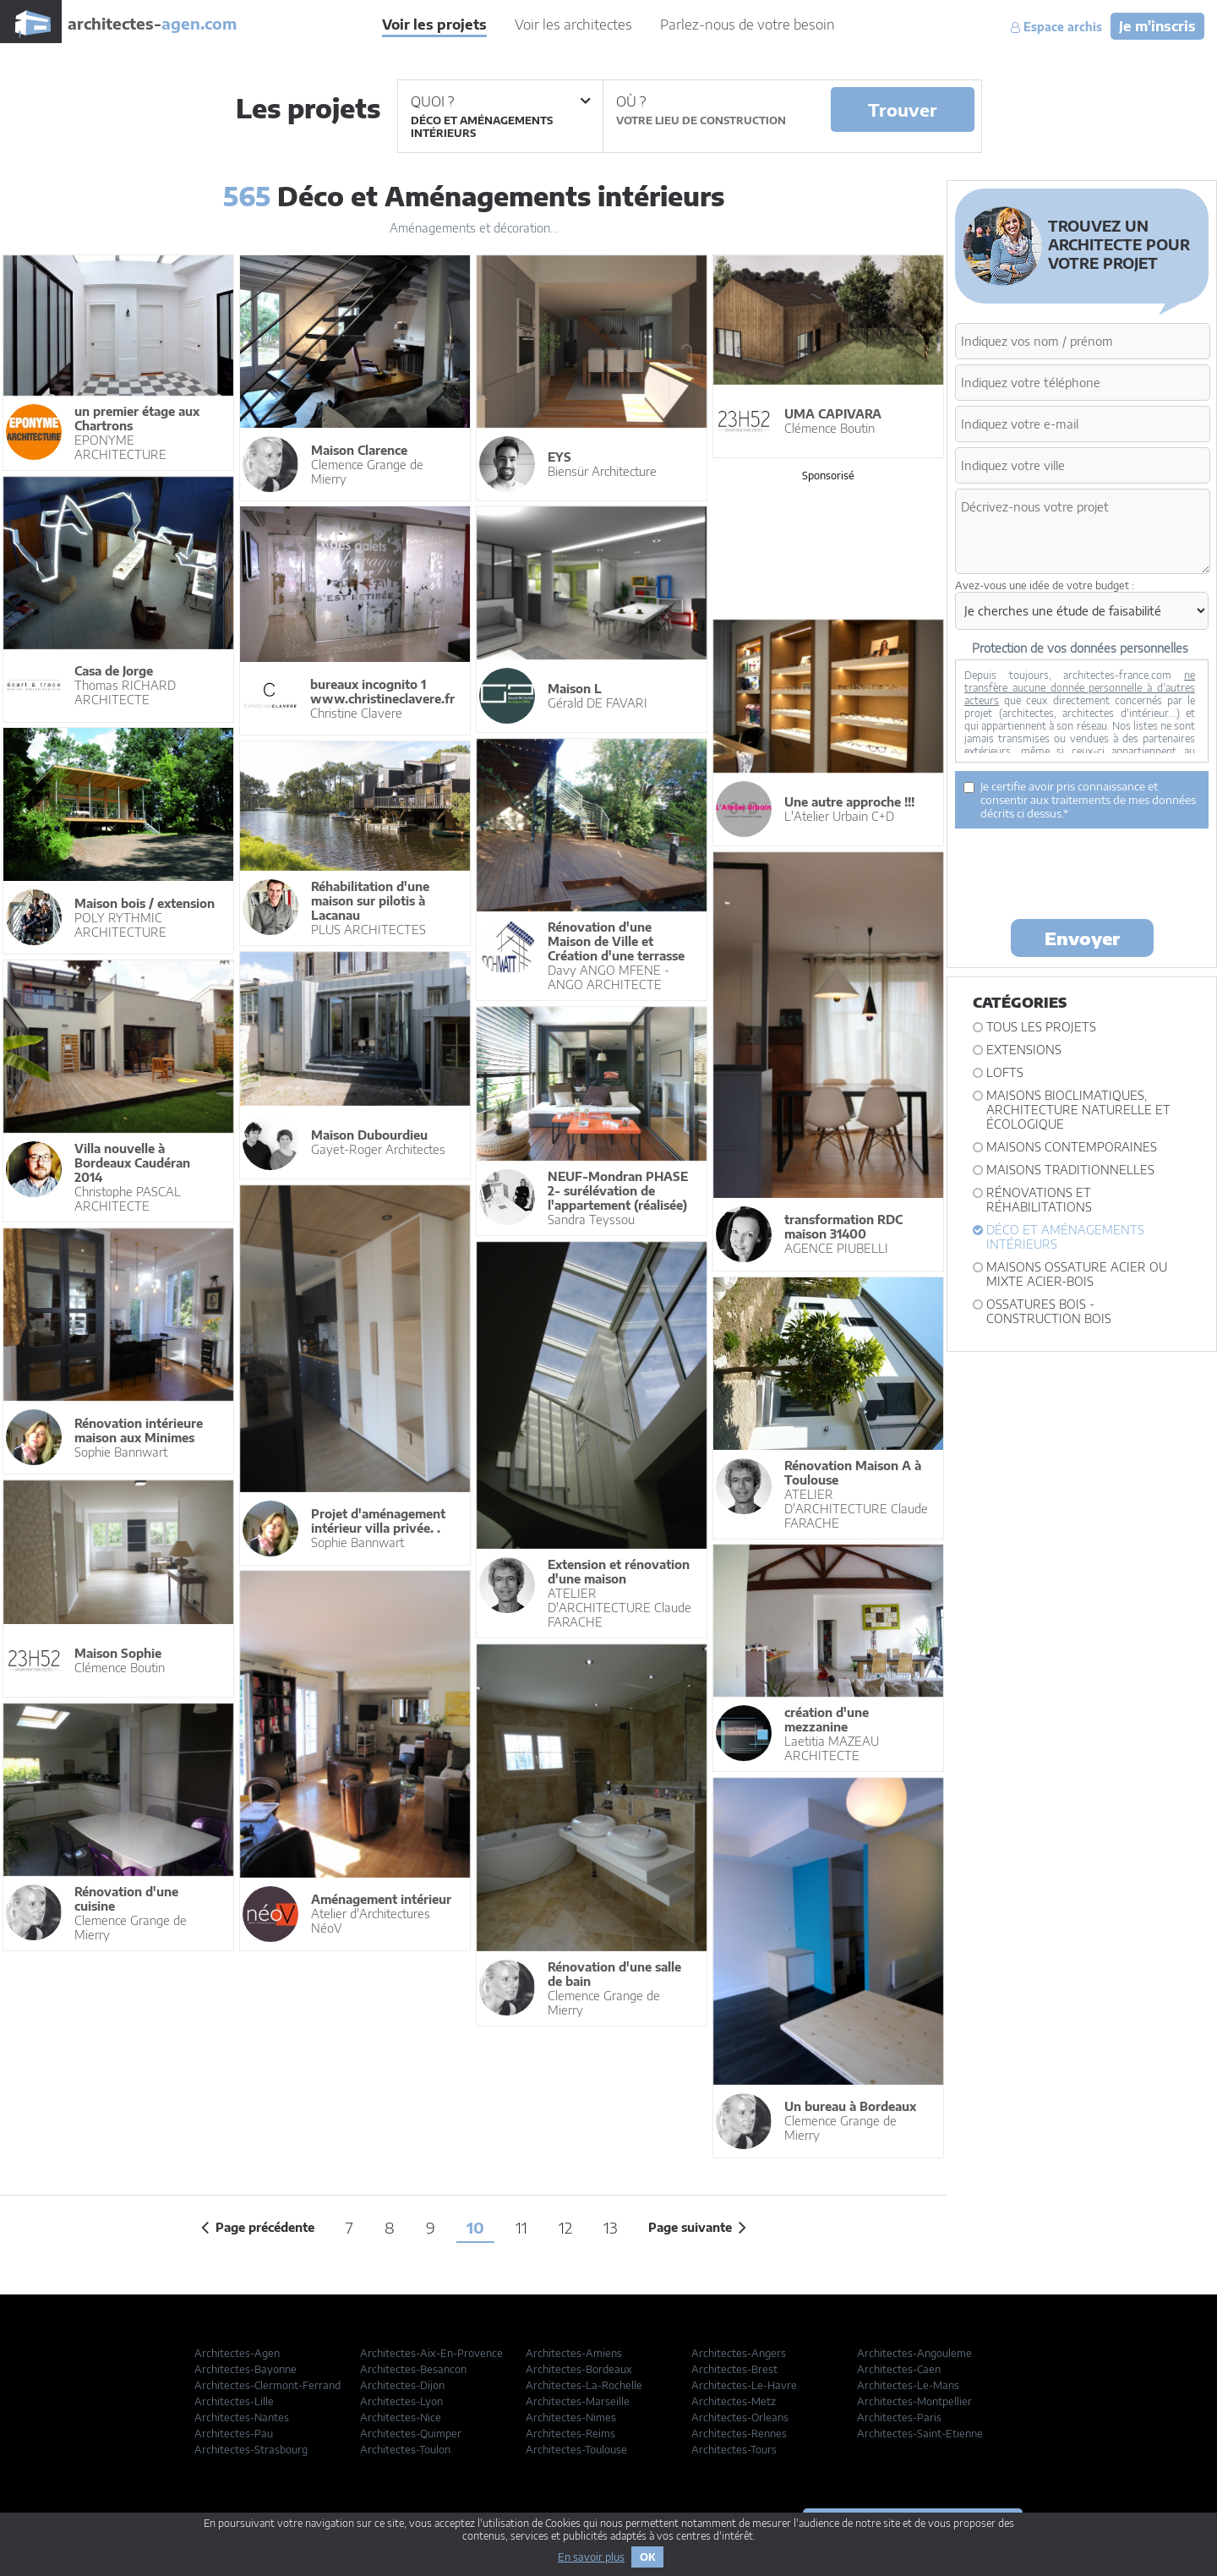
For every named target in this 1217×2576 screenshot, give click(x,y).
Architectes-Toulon (405, 2449)
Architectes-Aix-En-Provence (431, 2353)
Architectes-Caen (899, 2369)
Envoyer (1082, 938)
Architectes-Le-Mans (908, 2385)
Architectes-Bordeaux (579, 2369)
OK (647, 2557)
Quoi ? (500, 101)
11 (521, 2227)
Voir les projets (434, 24)
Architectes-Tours (734, 2449)
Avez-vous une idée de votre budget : (1044, 585)
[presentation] (1083, 872)
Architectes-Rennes (739, 2433)
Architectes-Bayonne (245, 2369)
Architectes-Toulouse (576, 2449)
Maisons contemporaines (1071, 1147)
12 (565, 2227)
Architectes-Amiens (574, 2353)
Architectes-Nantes (241, 2417)
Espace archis (1056, 27)
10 (475, 2227)
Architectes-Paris (899, 2417)
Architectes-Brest (734, 2369)
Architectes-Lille (234, 2401)
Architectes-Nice (400, 2417)
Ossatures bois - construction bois (1048, 1311)
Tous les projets (1041, 1027)
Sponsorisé (828, 475)
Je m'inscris (1157, 26)
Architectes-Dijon (402, 2385)
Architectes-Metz (733, 2401)
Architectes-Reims (570, 2433)
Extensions (1023, 1049)
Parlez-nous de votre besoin (747, 24)
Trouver (902, 109)
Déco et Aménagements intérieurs (1065, 1236)
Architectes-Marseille (578, 2401)
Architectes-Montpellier (914, 2401)
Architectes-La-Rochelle (584, 2385)
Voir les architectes (573, 24)
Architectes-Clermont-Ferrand (267, 2385)
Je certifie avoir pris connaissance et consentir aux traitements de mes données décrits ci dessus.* (1079, 799)
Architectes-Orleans (740, 2417)
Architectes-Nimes (571, 2417)
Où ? (631, 101)
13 (610, 2227)
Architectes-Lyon (401, 2401)
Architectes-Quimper (410, 2433)
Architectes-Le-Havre (744, 2385)
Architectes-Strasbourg (251, 2449)
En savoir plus (591, 2557)
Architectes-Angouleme (914, 2353)
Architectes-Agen (237, 2353)
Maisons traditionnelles (1070, 1169)
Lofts (1004, 1072)
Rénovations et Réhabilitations (1039, 1199)
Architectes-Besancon (413, 2369)
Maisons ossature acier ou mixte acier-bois (1076, 1274)
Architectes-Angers (738, 2353)
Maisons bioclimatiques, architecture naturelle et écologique (1078, 1109)
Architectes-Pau (233, 2433)
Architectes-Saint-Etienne (920, 2433)
